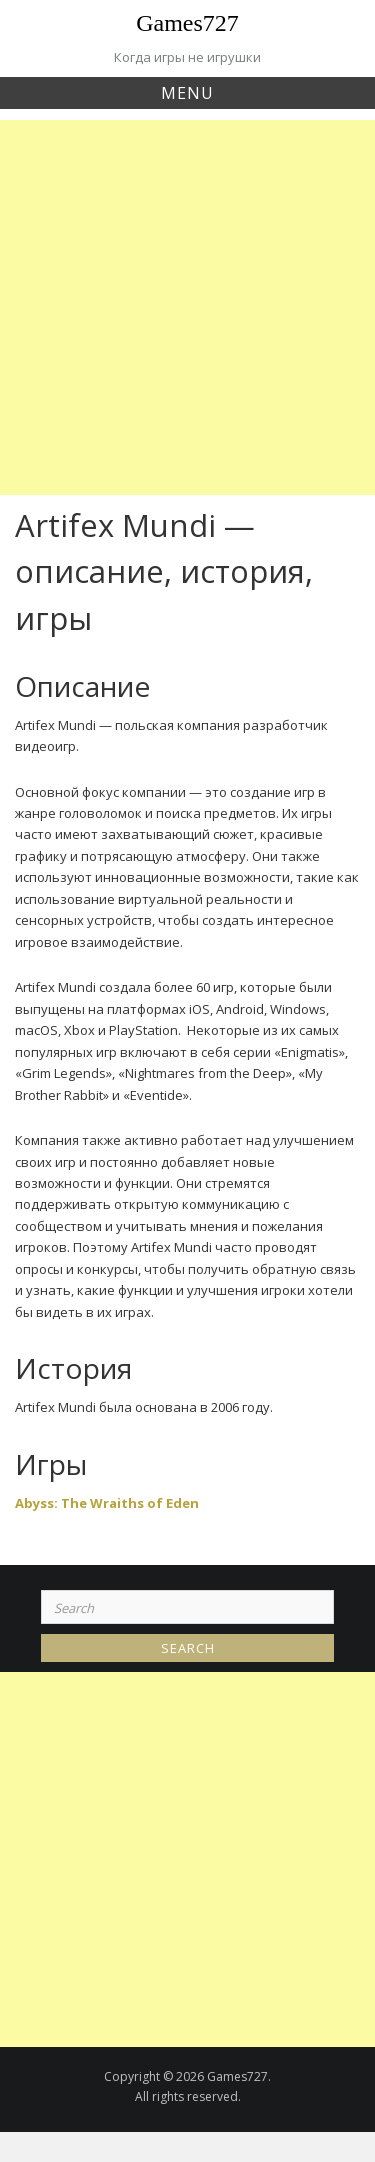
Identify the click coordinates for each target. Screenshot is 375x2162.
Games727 (187, 23)
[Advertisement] (187, 307)
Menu (187, 93)
